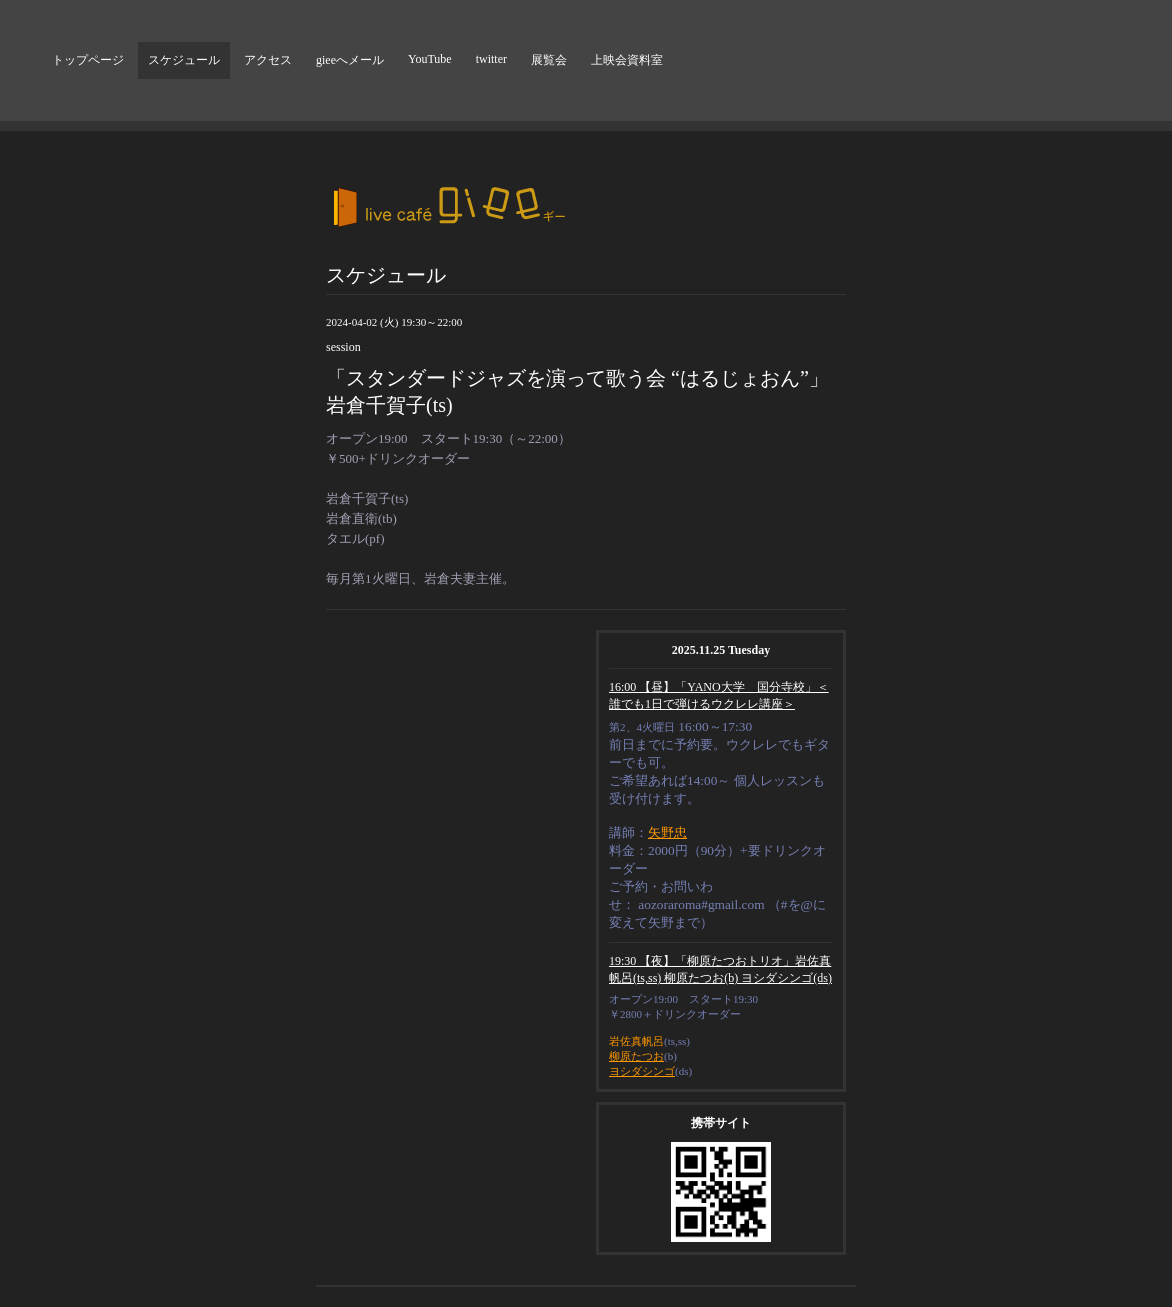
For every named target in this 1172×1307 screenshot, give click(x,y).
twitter (491, 59)
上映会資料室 (627, 60)
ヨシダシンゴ (642, 1071)
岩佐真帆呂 (636, 1041)
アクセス (268, 60)
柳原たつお (636, 1056)
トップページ (88, 60)
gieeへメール (350, 60)
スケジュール (184, 60)
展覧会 (549, 60)
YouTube (430, 59)
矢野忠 (667, 832)
